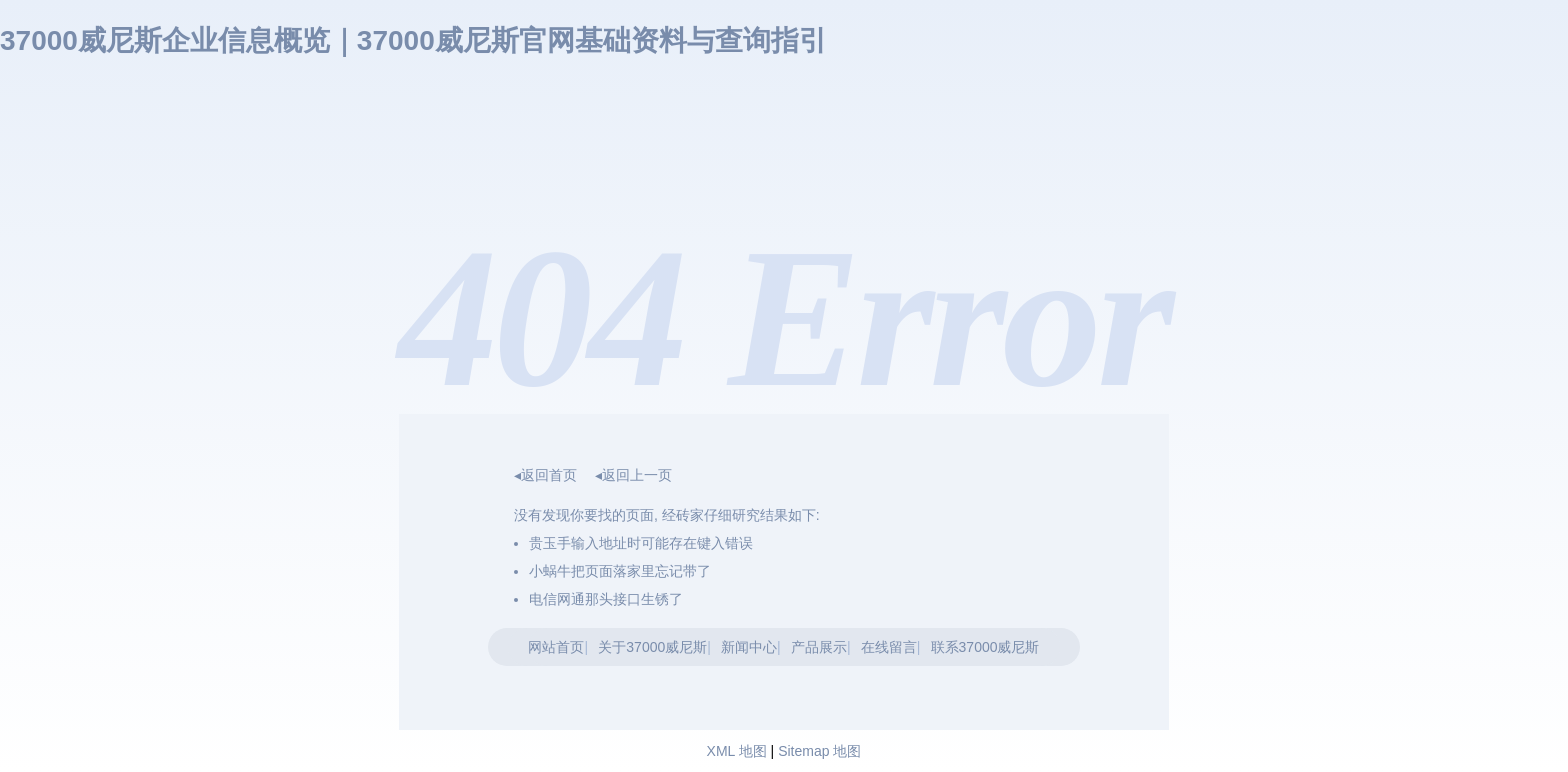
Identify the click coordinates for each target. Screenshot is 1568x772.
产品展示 (819, 647)
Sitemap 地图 (819, 751)
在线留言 (889, 647)
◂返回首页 (545, 475)
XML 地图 (737, 751)
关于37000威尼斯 (652, 647)
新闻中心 (749, 647)
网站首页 (556, 647)
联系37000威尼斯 (985, 647)
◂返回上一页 (633, 475)
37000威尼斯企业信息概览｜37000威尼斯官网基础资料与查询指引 (413, 40)
